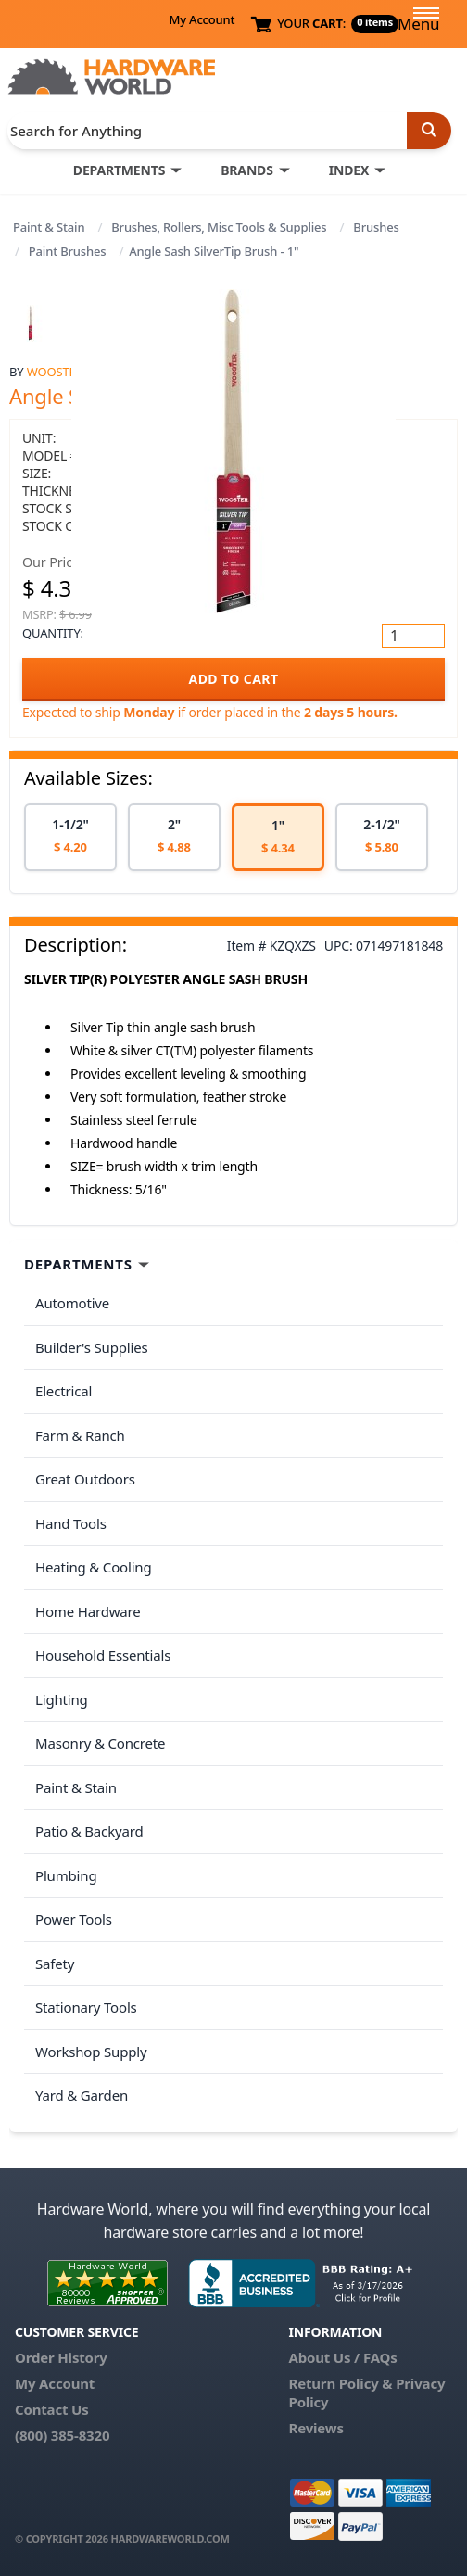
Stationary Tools (86, 2007)
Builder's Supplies (91, 1347)
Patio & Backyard (89, 1831)
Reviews (315, 2427)
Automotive (72, 1303)
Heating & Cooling (93, 1567)
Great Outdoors (85, 1479)
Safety (54, 1963)
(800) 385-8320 (62, 2435)
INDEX (349, 170)
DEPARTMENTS (119, 170)
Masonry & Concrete (100, 1743)
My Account (201, 19)
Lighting (61, 1699)
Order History (61, 2357)
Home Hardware (88, 1611)
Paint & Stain (48, 227)
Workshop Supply (91, 2051)
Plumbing (65, 1875)
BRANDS (247, 170)
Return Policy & (340, 2383)
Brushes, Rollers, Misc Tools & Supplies (218, 227)
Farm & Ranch (80, 1435)
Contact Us (52, 2409)
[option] (70, 837)
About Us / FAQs (342, 2357)
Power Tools (73, 1919)
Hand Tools (71, 1523)
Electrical (63, 1391)
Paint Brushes (68, 251)
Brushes (375, 227)
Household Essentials (102, 1655)
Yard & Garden (81, 2095)
